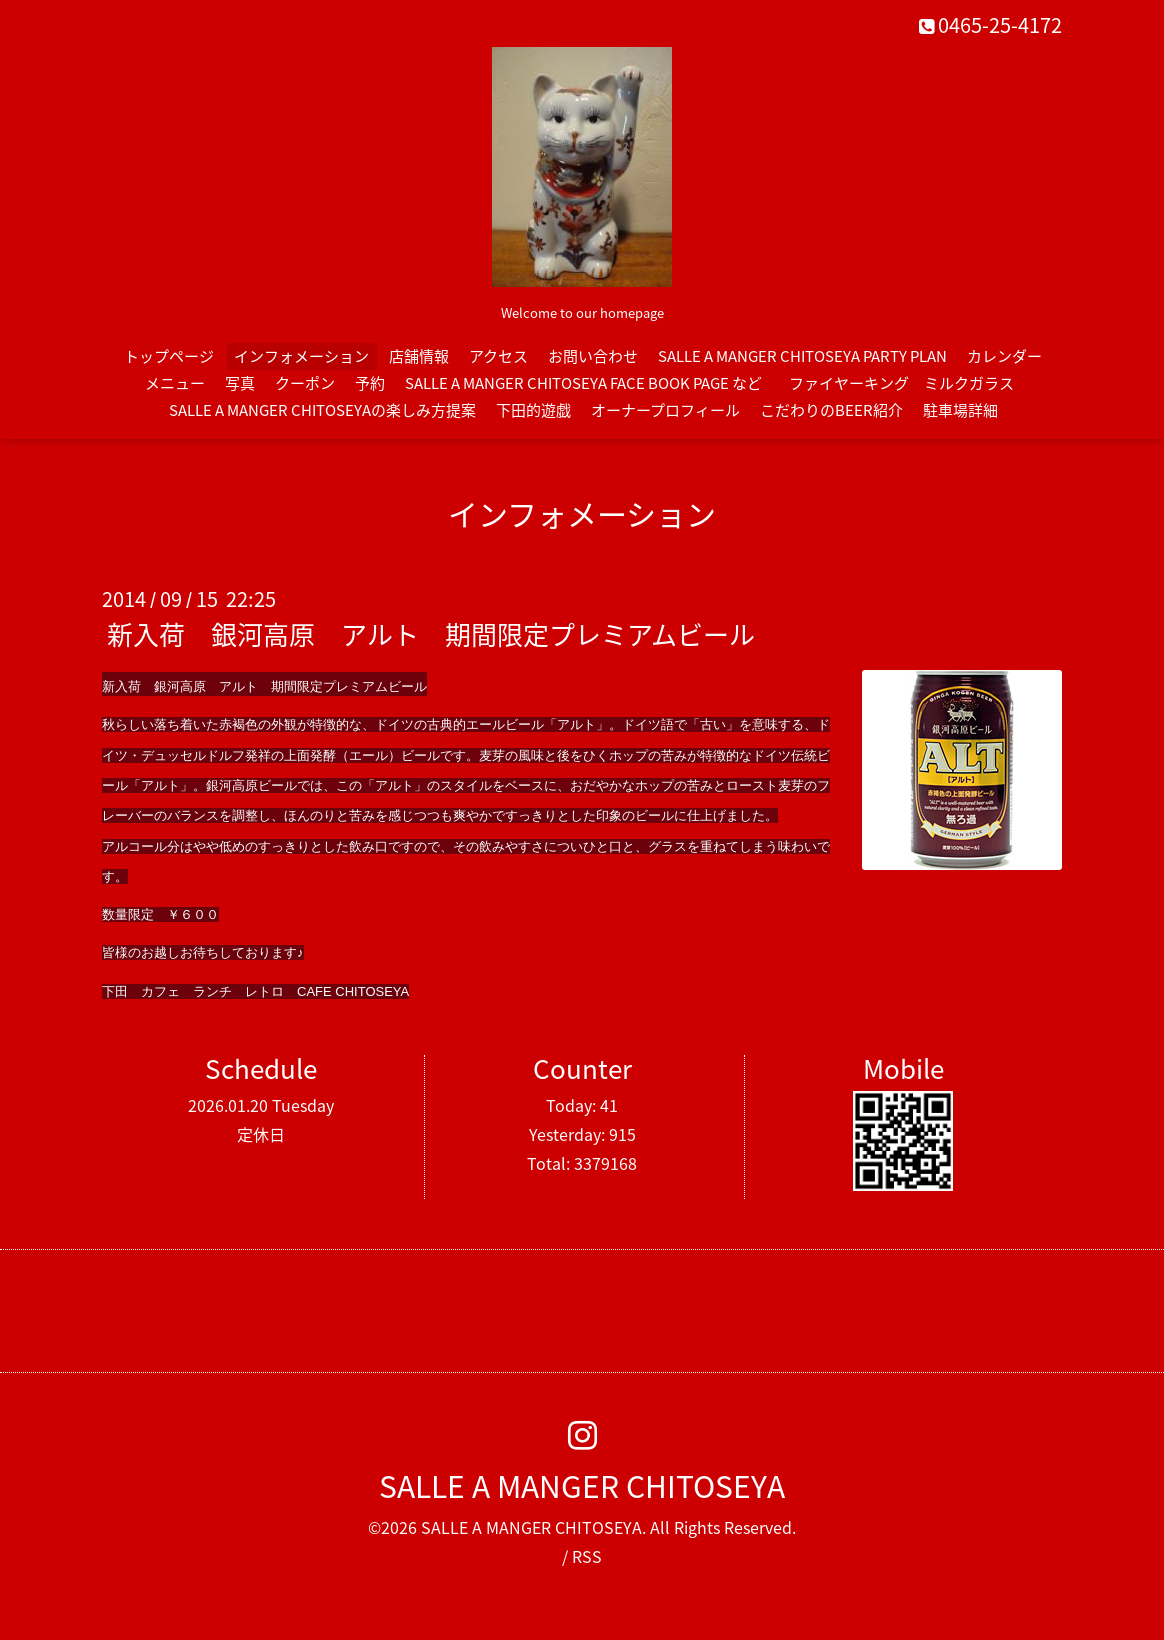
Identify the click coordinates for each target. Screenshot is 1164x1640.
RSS (587, 1556)
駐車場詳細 (960, 410)
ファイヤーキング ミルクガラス (909, 383)
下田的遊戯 (533, 410)
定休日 (261, 1134)
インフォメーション (301, 356)
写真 (240, 383)
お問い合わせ (593, 356)
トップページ (169, 356)
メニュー (175, 383)
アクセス (498, 356)
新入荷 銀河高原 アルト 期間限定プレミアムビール (431, 634)
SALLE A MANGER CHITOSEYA (582, 1485)
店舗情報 (419, 356)
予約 (370, 383)
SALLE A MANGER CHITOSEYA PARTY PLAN (802, 356)
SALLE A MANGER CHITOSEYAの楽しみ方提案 (322, 410)
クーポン (305, 383)
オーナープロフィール (665, 410)
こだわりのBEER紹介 (831, 410)
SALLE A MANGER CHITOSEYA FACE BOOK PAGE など (583, 383)
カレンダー (1004, 356)
